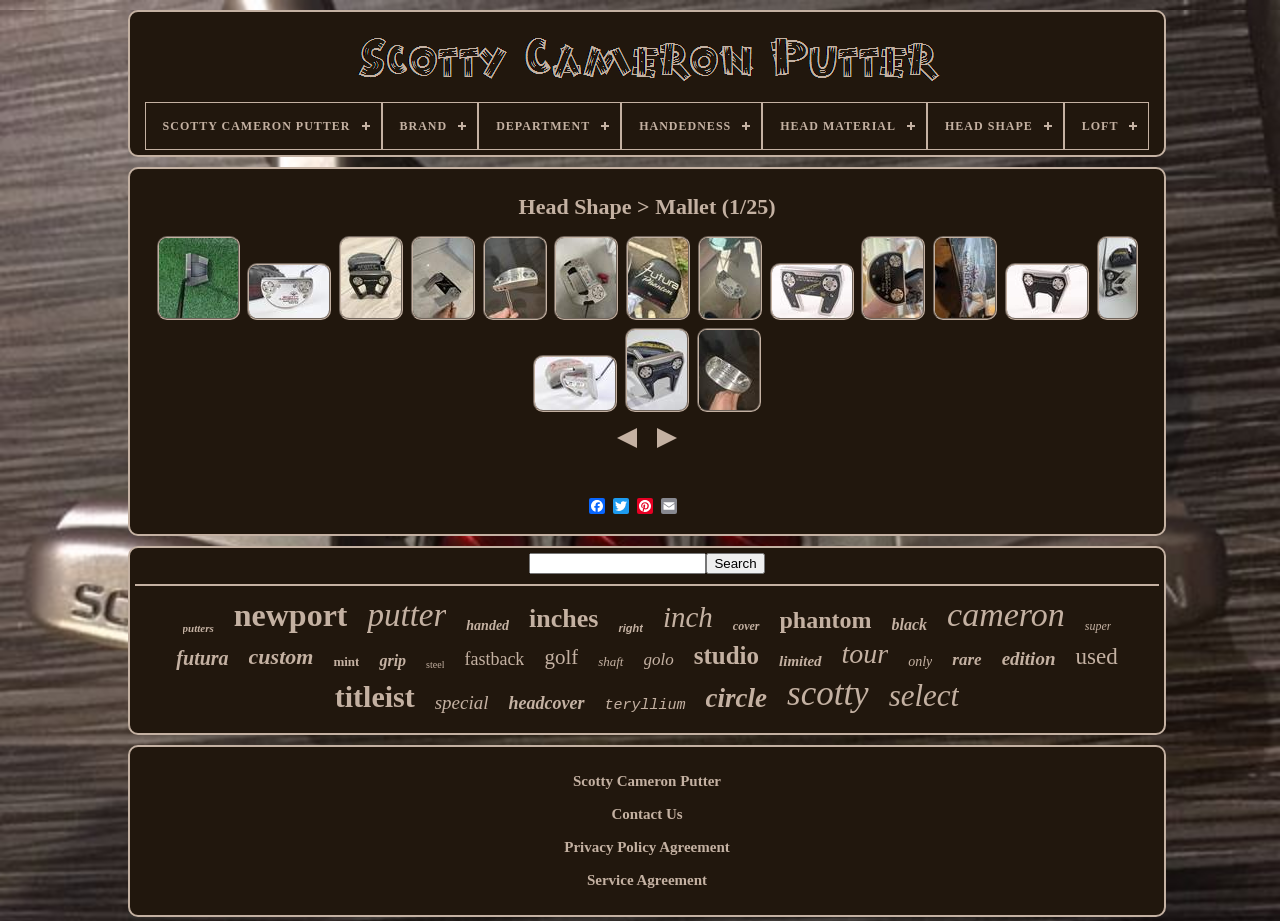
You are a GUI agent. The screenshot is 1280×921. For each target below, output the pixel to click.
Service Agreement (647, 880)
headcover (547, 703)
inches (563, 618)
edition (1029, 658)
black (910, 624)
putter (406, 615)
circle (736, 698)
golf (561, 657)
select (924, 695)
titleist (375, 696)
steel (435, 664)
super (1098, 626)
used (1096, 656)
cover (746, 626)
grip (392, 660)
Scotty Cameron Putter (647, 781)
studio (726, 655)
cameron (1006, 614)
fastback (494, 659)
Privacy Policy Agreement (647, 847)
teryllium (645, 705)
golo (659, 659)
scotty (828, 693)
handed (487, 625)
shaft (610, 661)
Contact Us (646, 814)
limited (800, 661)
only (920, 661)
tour (865, 653)
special (462, 702)
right (630, 628)
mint (346, 661)
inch (688, 617)
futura (202, 658)
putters (198, 628)
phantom (826, 620)
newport (291, 615)
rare (966, 659)
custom (281, 656)
